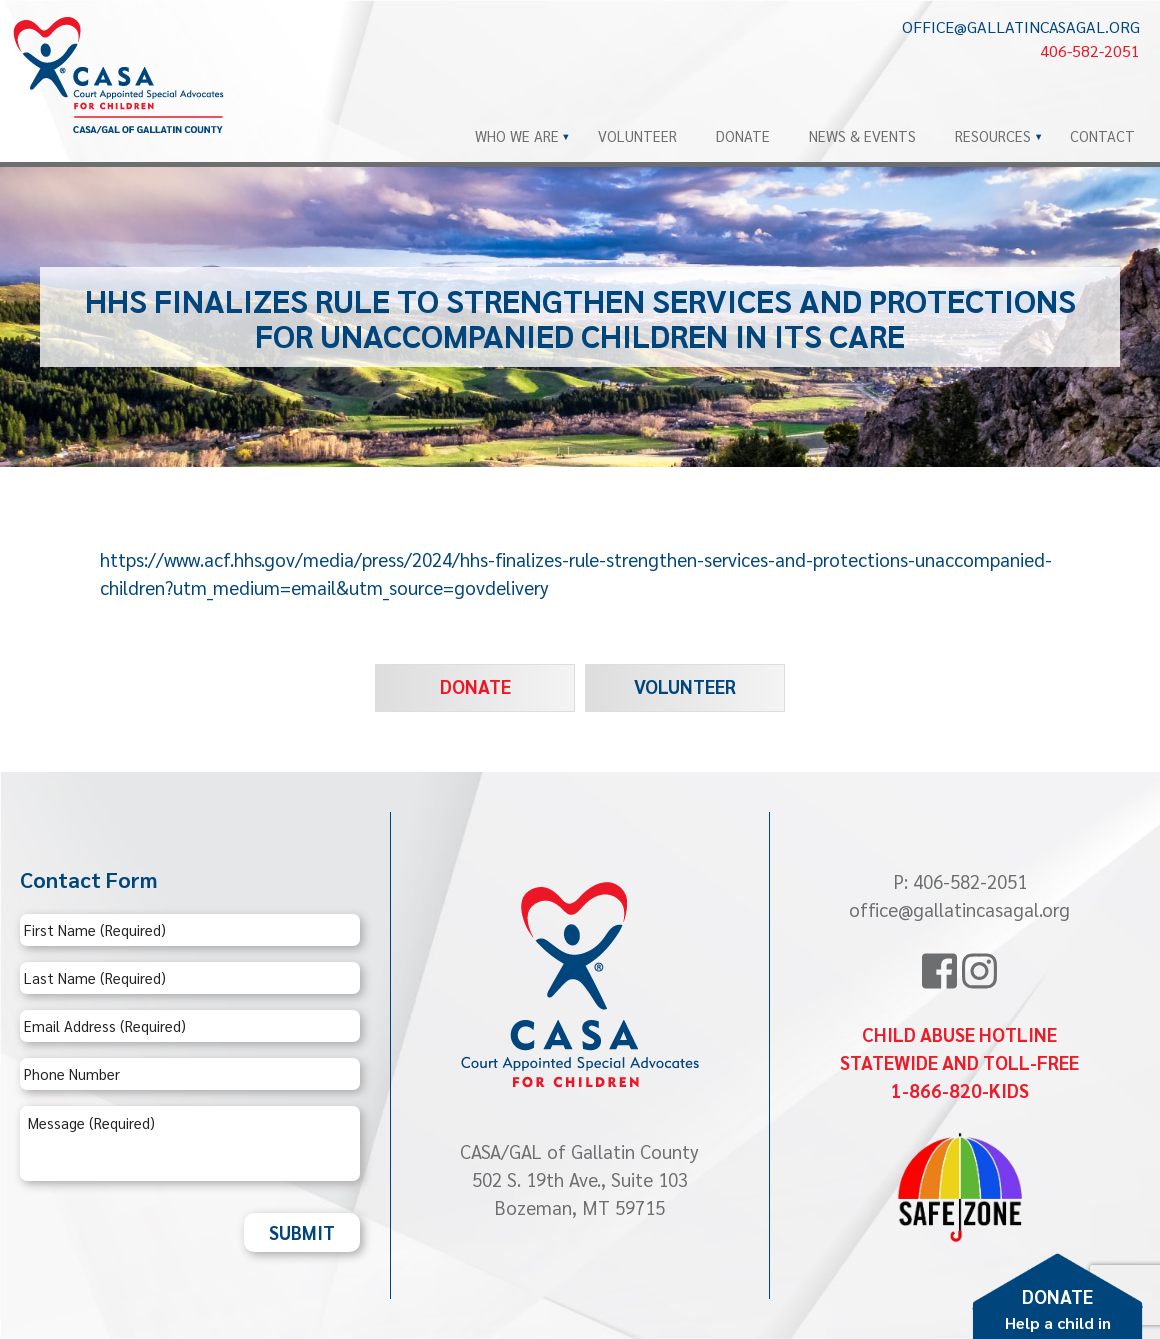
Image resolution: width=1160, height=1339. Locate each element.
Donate (743, 135)
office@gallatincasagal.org (1021, 26)
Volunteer (637, 135)
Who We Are (517, 135)
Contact (1102, 135)
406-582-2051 (1090, 50)
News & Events (862, 135)
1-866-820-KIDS (960, 1090)
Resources (993, 135)
